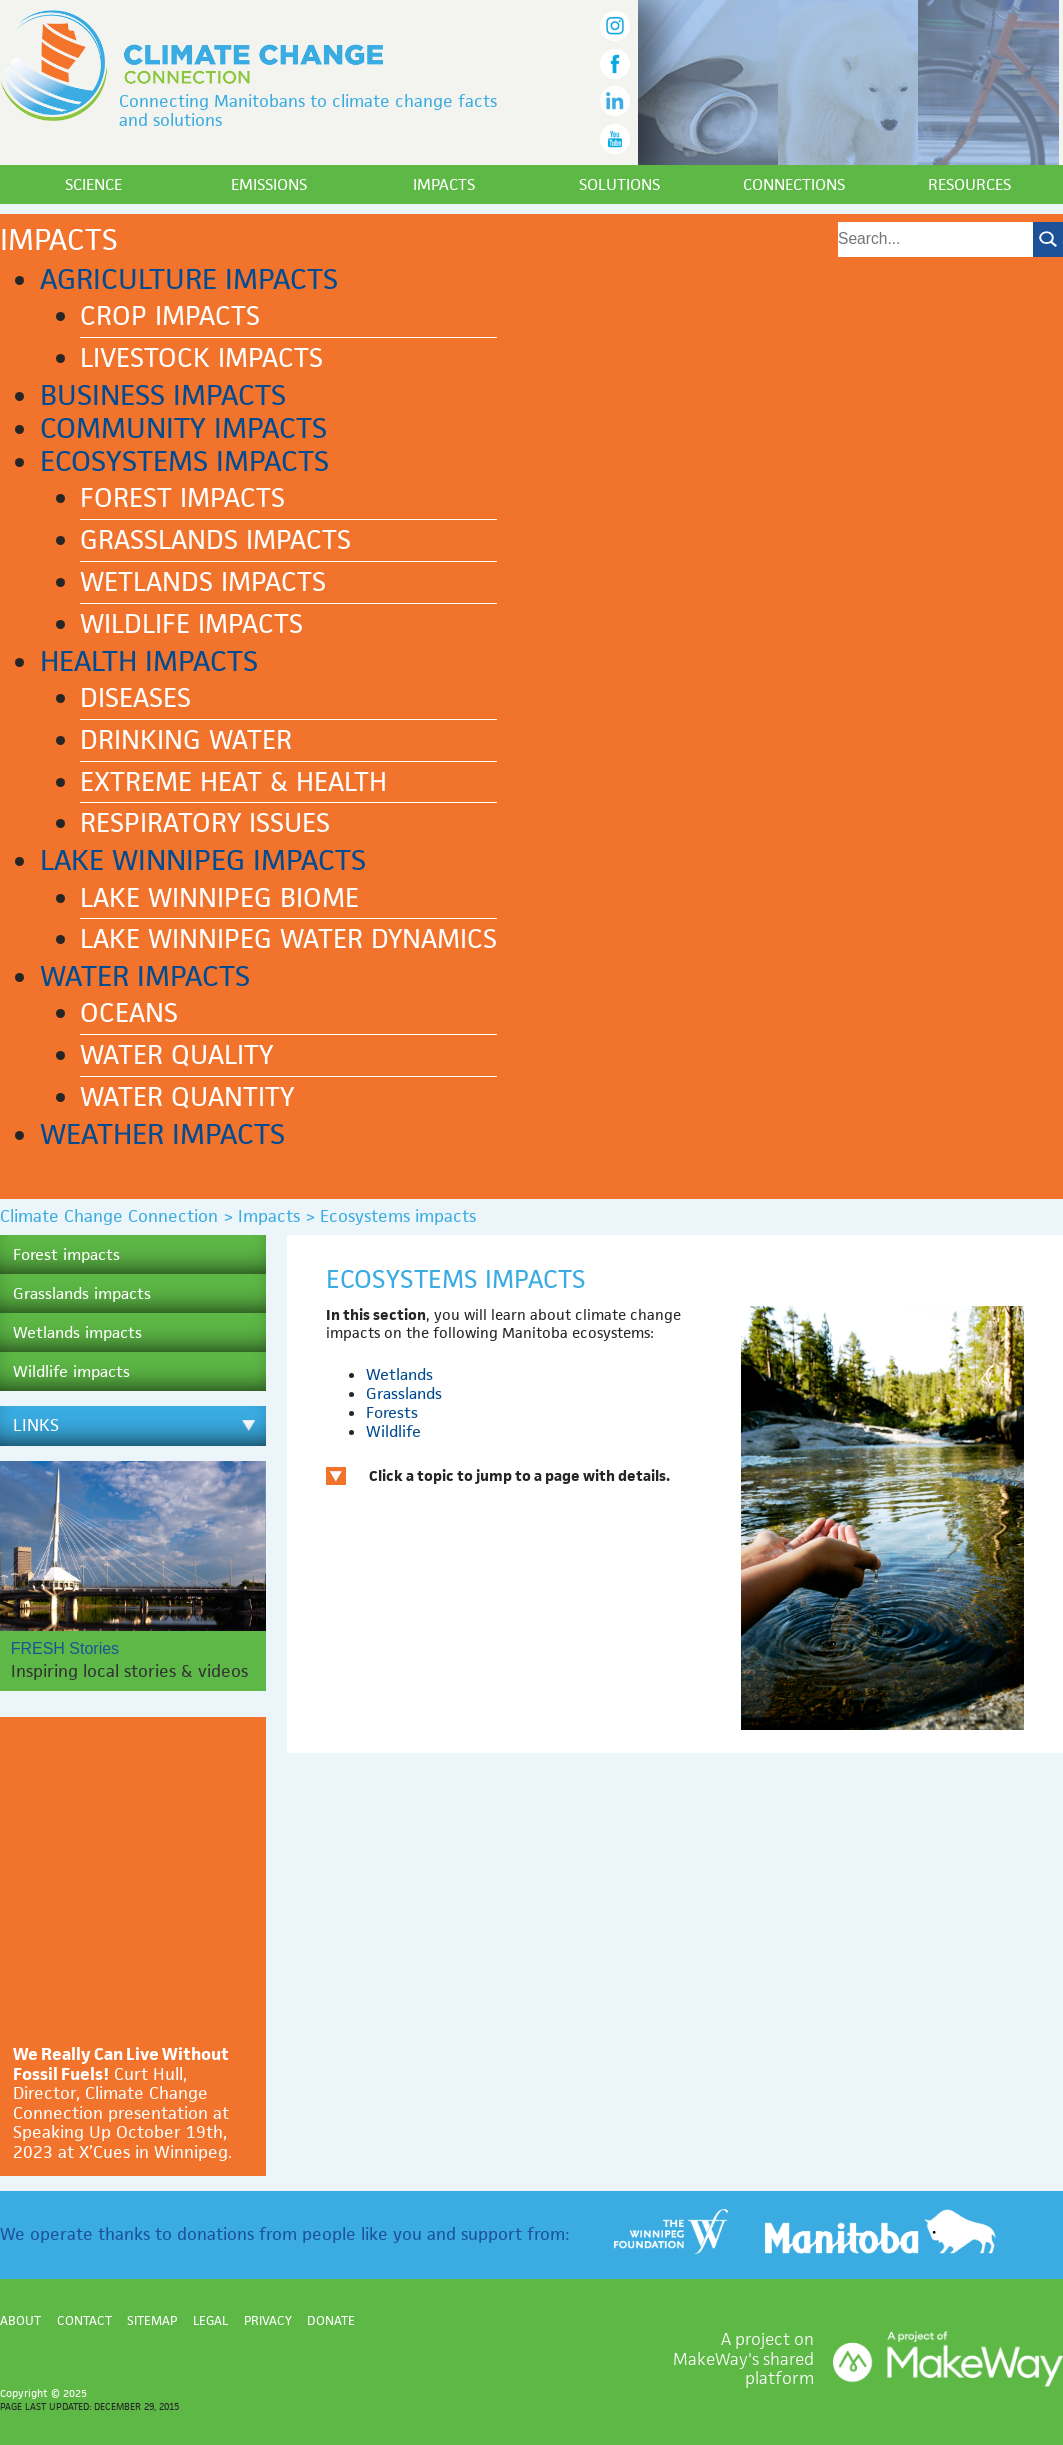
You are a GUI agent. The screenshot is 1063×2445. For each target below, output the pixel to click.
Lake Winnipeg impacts (203, 860)
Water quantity (187, 1097)
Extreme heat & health (233, 782)
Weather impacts (162, 1134)
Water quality (176, 1055)
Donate (331, 2320)
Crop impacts (170, 316)
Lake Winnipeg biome (219, 898)
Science (93, 184)
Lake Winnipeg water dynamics (288, 939)
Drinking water (186, 740)
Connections (794, 184)
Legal (210, 2320)
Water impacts (145, 976)
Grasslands (404, 1393)
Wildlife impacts (191, 624)
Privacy (268, 2320)
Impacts (444, 184)
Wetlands (399, 1374)
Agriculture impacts (189, 279)
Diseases (135, 698)
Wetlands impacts (203, 582)
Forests (392, 1412)
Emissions (269, 184)
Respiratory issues (205, 823)
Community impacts (183, 428)
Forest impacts (182, 498)
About (20, 2320)
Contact (84, 2320)
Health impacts (149, 661)
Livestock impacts (201, 358)
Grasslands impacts (215, 540)
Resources (969, 184)
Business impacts (163, 395)
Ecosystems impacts (184, 461)
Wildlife (393, 1431)
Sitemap (152, 2320)
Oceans (129, 1013)
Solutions (619, 184)
